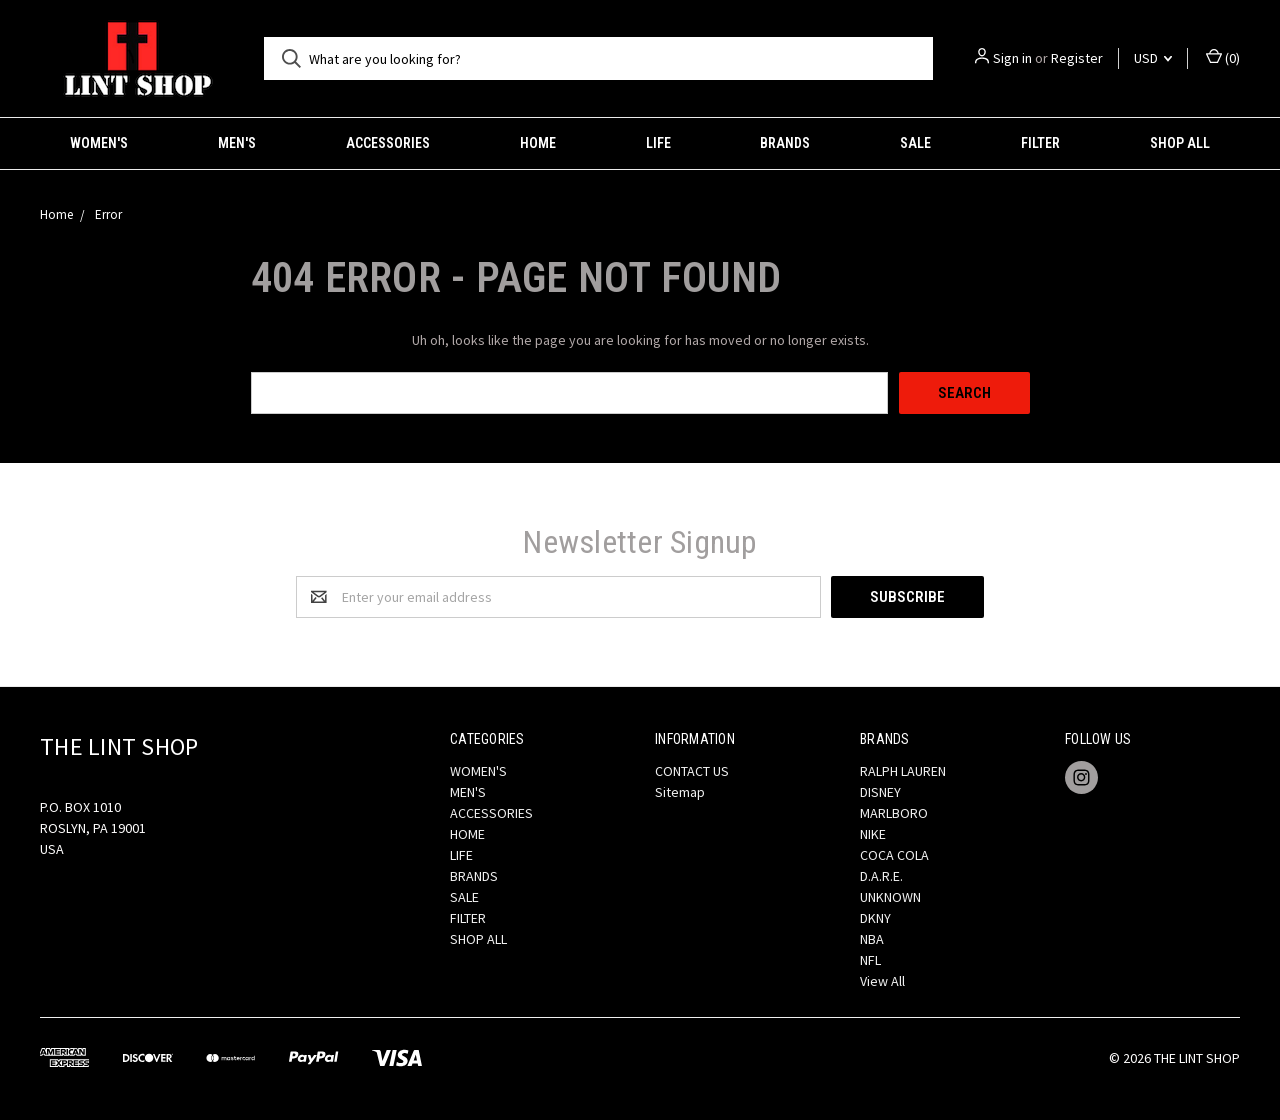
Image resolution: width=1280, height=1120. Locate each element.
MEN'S (237, 143)
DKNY (875, 918)
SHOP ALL (1180, 143)
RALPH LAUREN (903, 771)
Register (1077, 58)
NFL (870, 960)
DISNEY (880, 792)
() (1223, 57)
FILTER (1040, 143)
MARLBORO (894, 813)
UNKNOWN (890, 897)
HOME (538, 143)
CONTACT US (692, 771)
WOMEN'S (99, 143)
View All (882, 981)
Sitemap (680, 792)
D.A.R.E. (881, 876)
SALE (915, 143)
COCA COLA (894, 855)
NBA (872, 939)
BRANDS (785, 143)
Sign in (1012, 58)
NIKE (873, 834)
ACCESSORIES (388, 143)
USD (1153, 58)
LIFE (658, 143)
